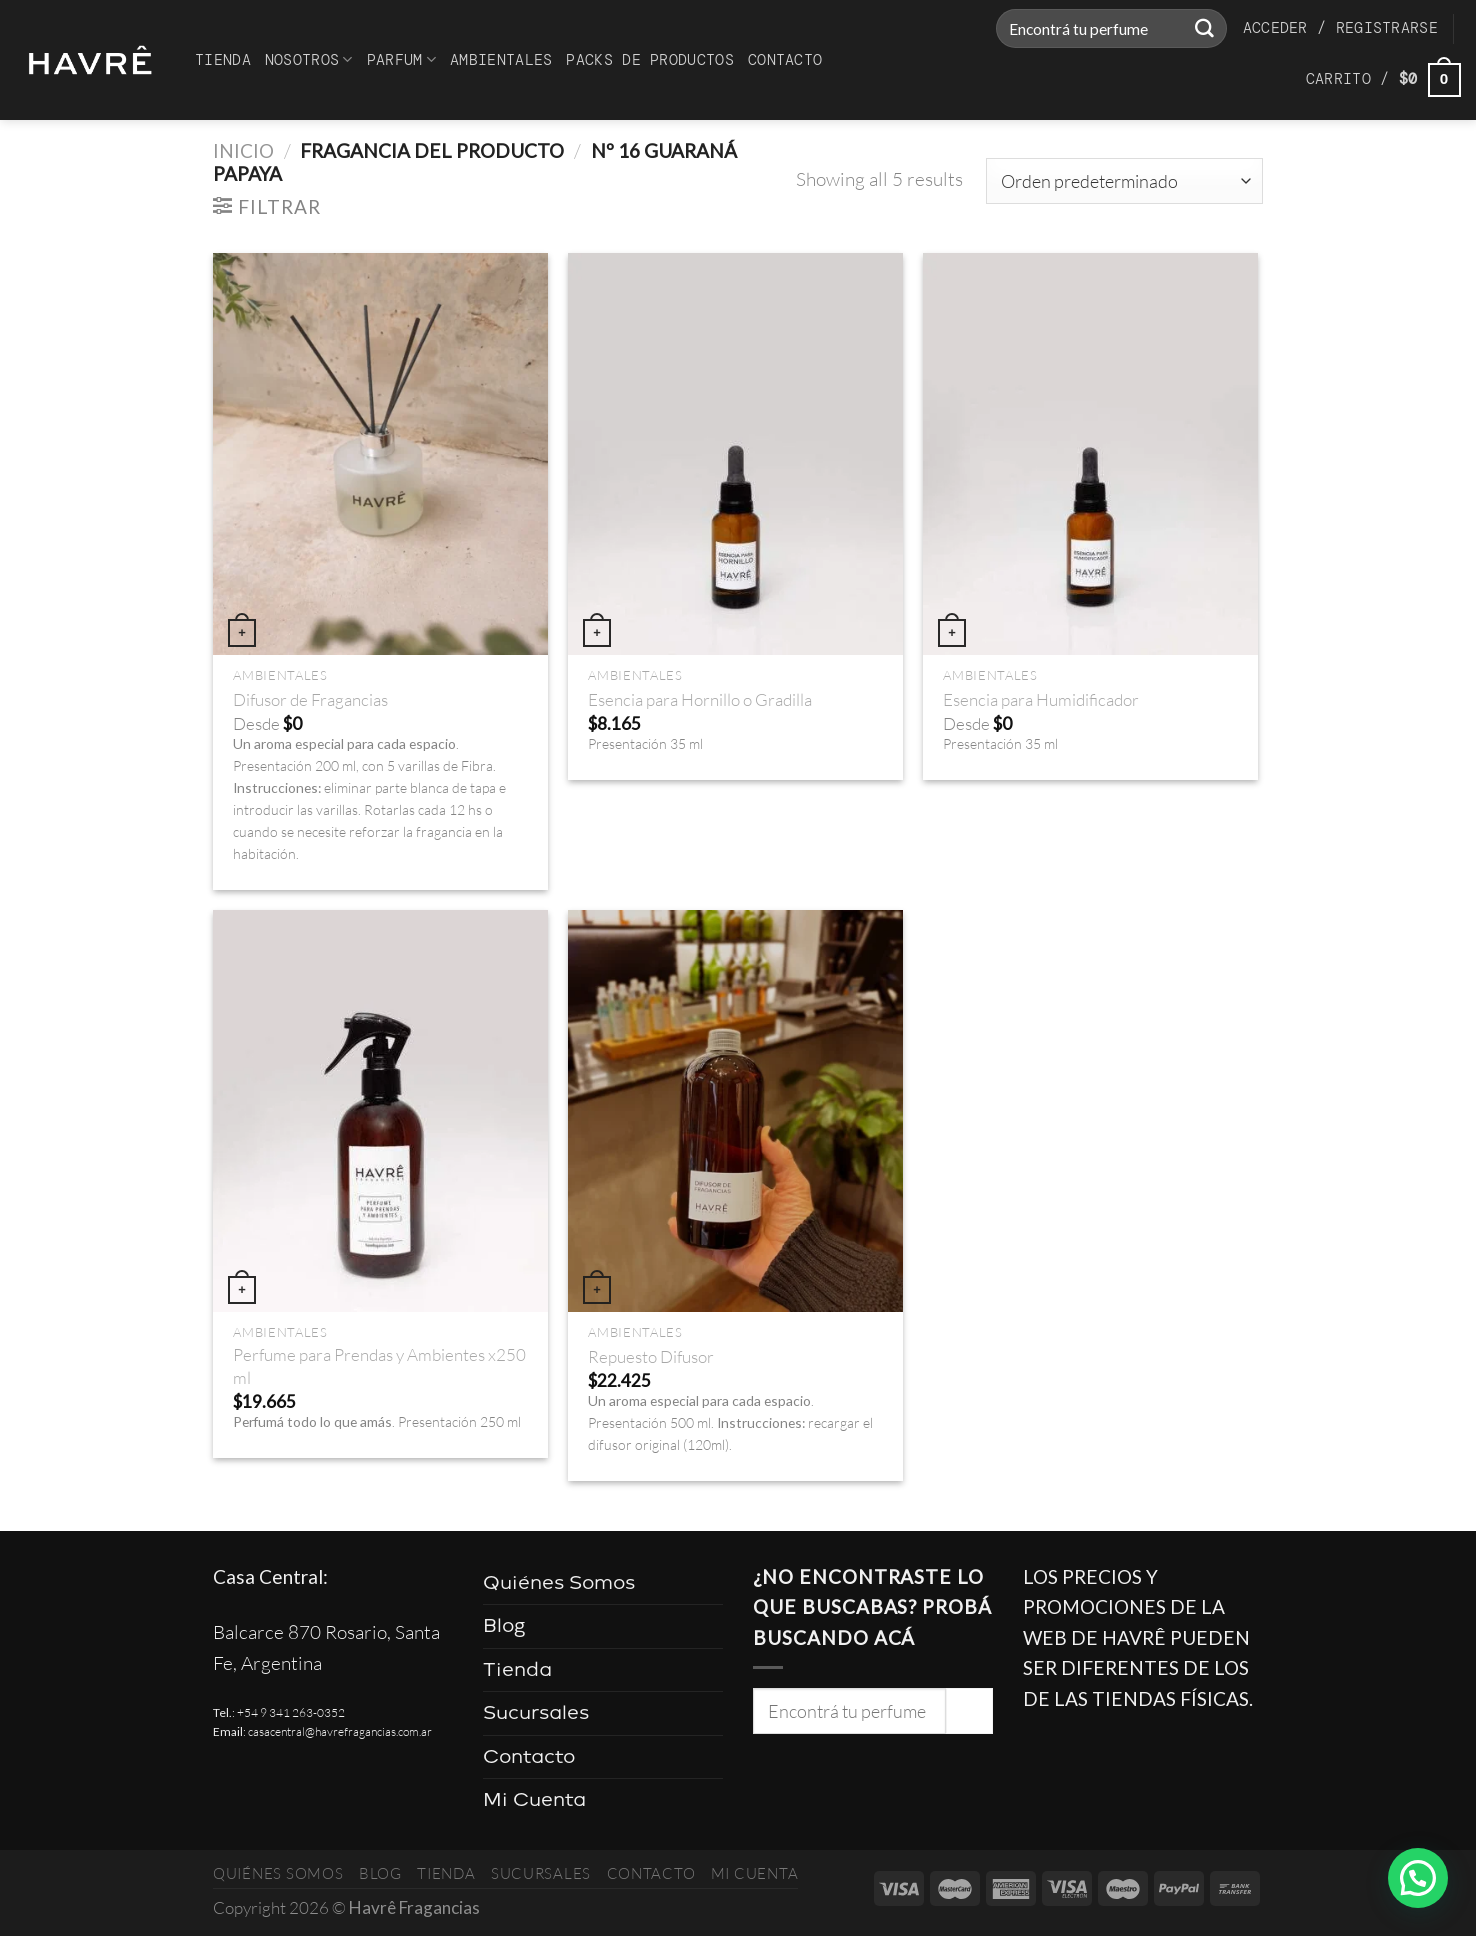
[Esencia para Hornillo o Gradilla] (735, 454)
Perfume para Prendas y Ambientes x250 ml (379, 1365)
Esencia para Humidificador (1041, 699)
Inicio (243, 150)
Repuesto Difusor (651, 1356)
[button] (1418, 1878)
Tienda (223, 60)
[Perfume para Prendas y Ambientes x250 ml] (380, 1111)
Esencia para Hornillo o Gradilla (700, 699)
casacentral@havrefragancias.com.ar (340, 1731)
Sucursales (536, 1712)
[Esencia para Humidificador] (1090, 454)
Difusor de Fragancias (310, 699)
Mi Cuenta (534, 1799)
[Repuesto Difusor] (735, 1111)
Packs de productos (649, 60)
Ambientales (501, 60)
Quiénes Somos (559, 1582)
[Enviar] (1204, 29)
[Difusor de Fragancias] (380, 454)
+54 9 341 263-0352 (291, 1712)
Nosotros (309, 60)
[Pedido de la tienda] (1124, 181)
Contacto (785, 60)
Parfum (401, 60)
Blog (504, 1625)
